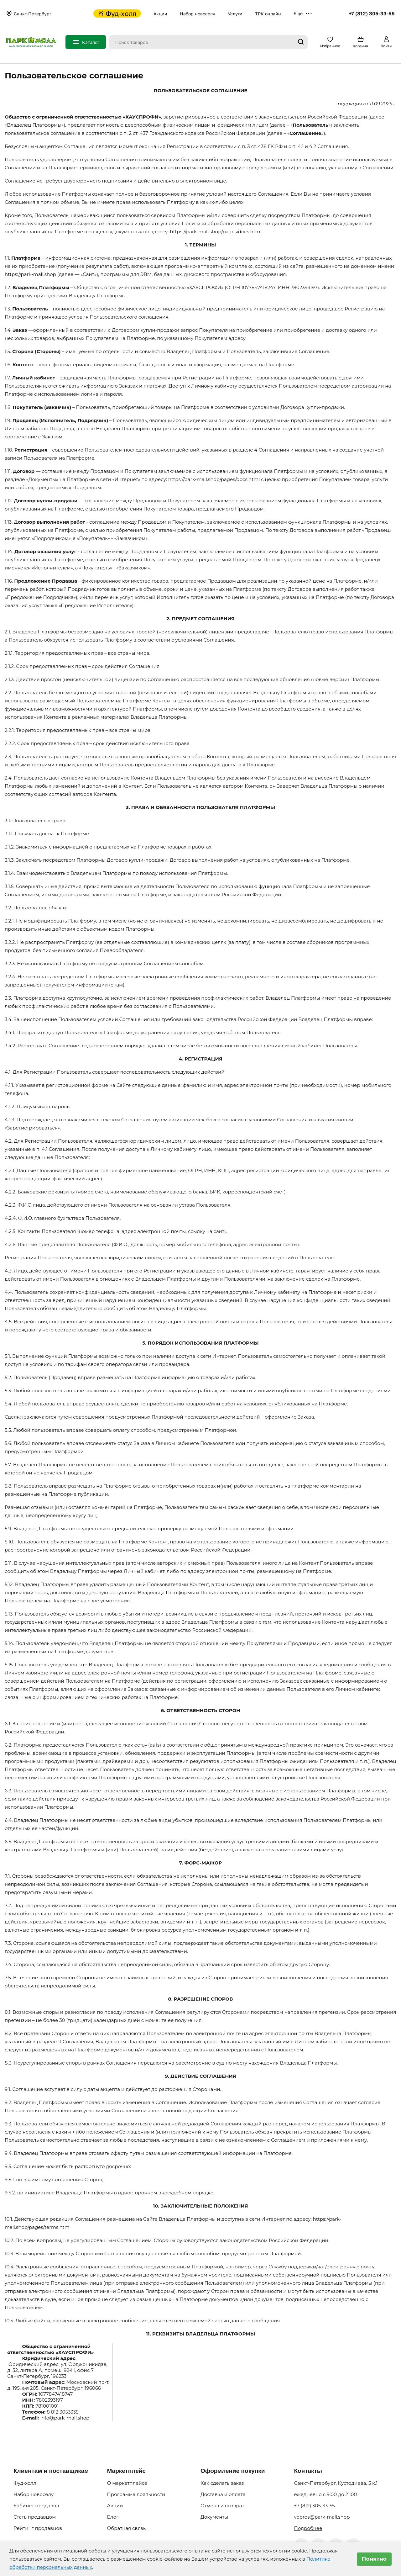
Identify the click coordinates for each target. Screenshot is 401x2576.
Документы (214, 2517)
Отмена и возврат (222, 2506)
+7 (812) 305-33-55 (372, 13)
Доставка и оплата (223, 2494)
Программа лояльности (136, 2494)
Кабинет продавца (36, 2506)
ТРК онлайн (268, 13)
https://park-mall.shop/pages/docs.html (216, 232)
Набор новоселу (197, 13)
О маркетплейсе (127, 2483)
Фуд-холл (117, 13)
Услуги (235, 13)
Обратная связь (126, 2528)
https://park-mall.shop (30, 274)
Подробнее (308, 2528)
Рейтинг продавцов (37, 2528)
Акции (160, 13)
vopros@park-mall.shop (322, 2517)
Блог (113, 2517)
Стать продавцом (34, 2517)
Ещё (303, 13)
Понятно (374, 2559)
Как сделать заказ (222, 2483)
